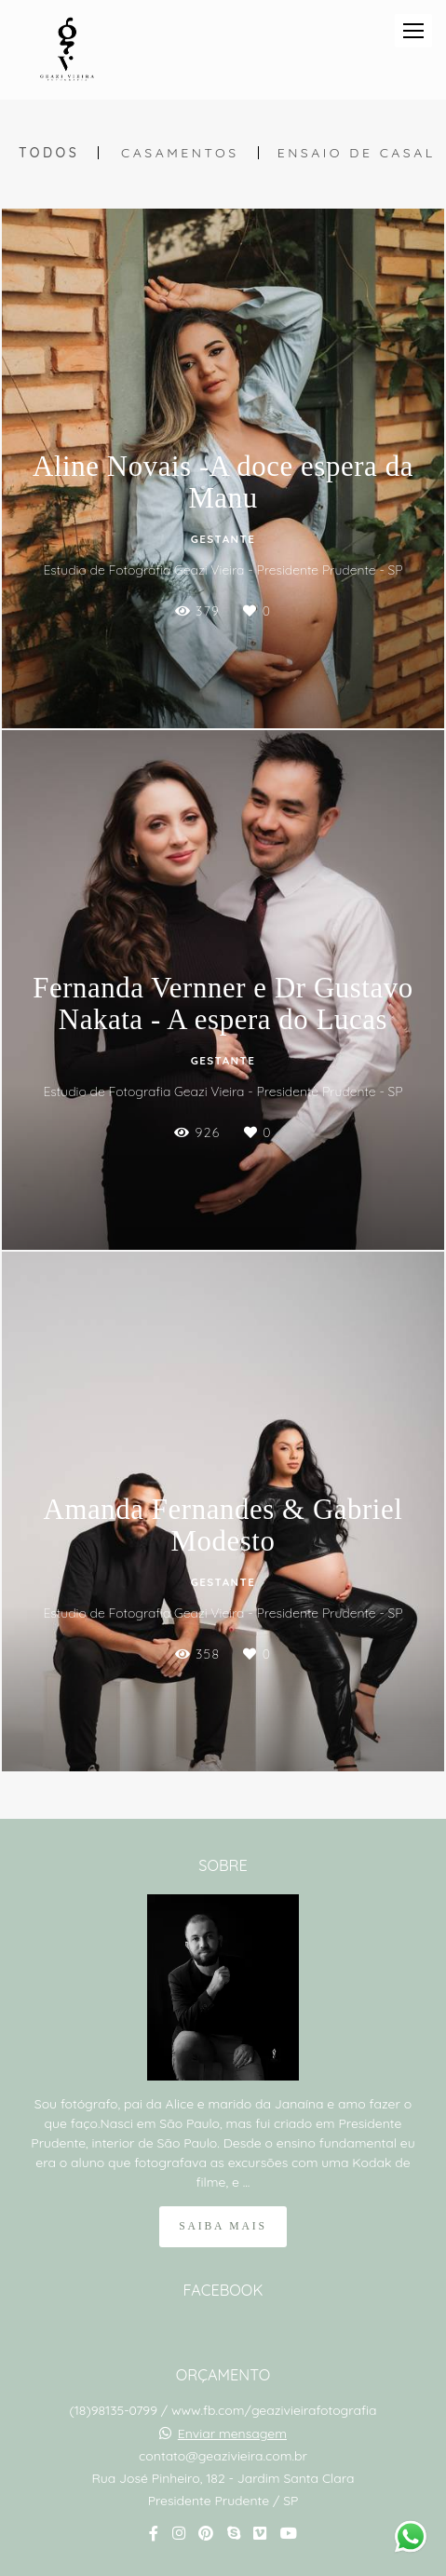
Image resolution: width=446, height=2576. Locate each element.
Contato (223, 2516)
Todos (49, 152)
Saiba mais (222, 2144)
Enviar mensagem (232, 2351)
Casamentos (180, 152)
